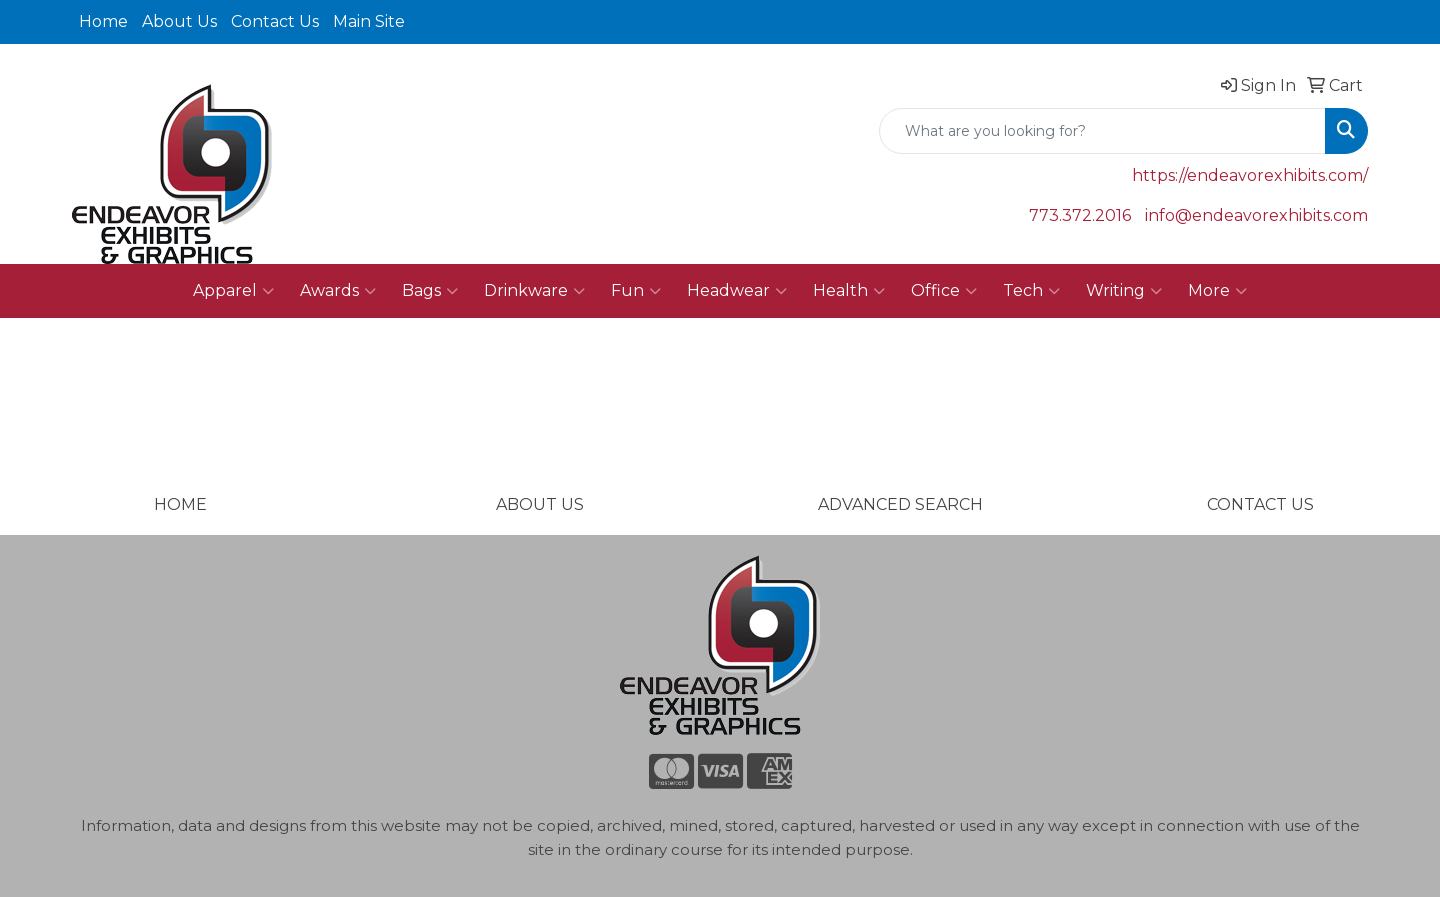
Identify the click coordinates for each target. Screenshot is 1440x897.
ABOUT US (540, 504)
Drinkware (534, 291)
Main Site (369, 21)
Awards (338, 291)
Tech (1031, 291)
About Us (179, 21)
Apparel (233, 291)
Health (849, 291)
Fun (636, 291)
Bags (430, 291)
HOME (180, 504)
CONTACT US (1260, 504)
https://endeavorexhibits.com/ (1250, 175)
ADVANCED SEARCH (900, 504)
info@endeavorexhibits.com (1256, 215)
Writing (1124, 291)
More (1217, 291)
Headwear (737, 291)
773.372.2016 (1080, 215)
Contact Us (275, 21)
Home (103, 21)
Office (944, 291)
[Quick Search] (1102, 131)
